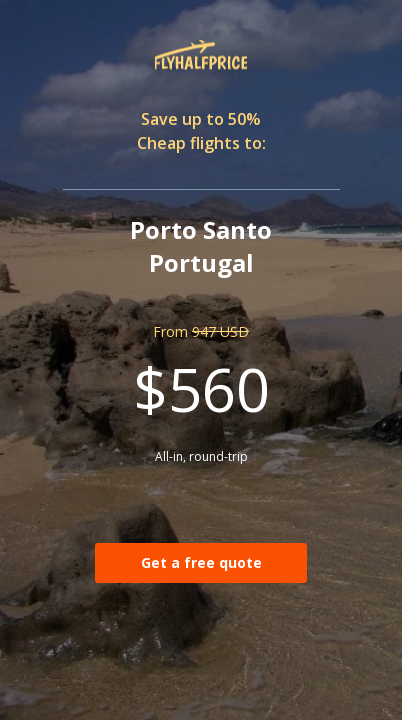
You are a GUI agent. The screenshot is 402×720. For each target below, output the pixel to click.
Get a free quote (201, 562)
